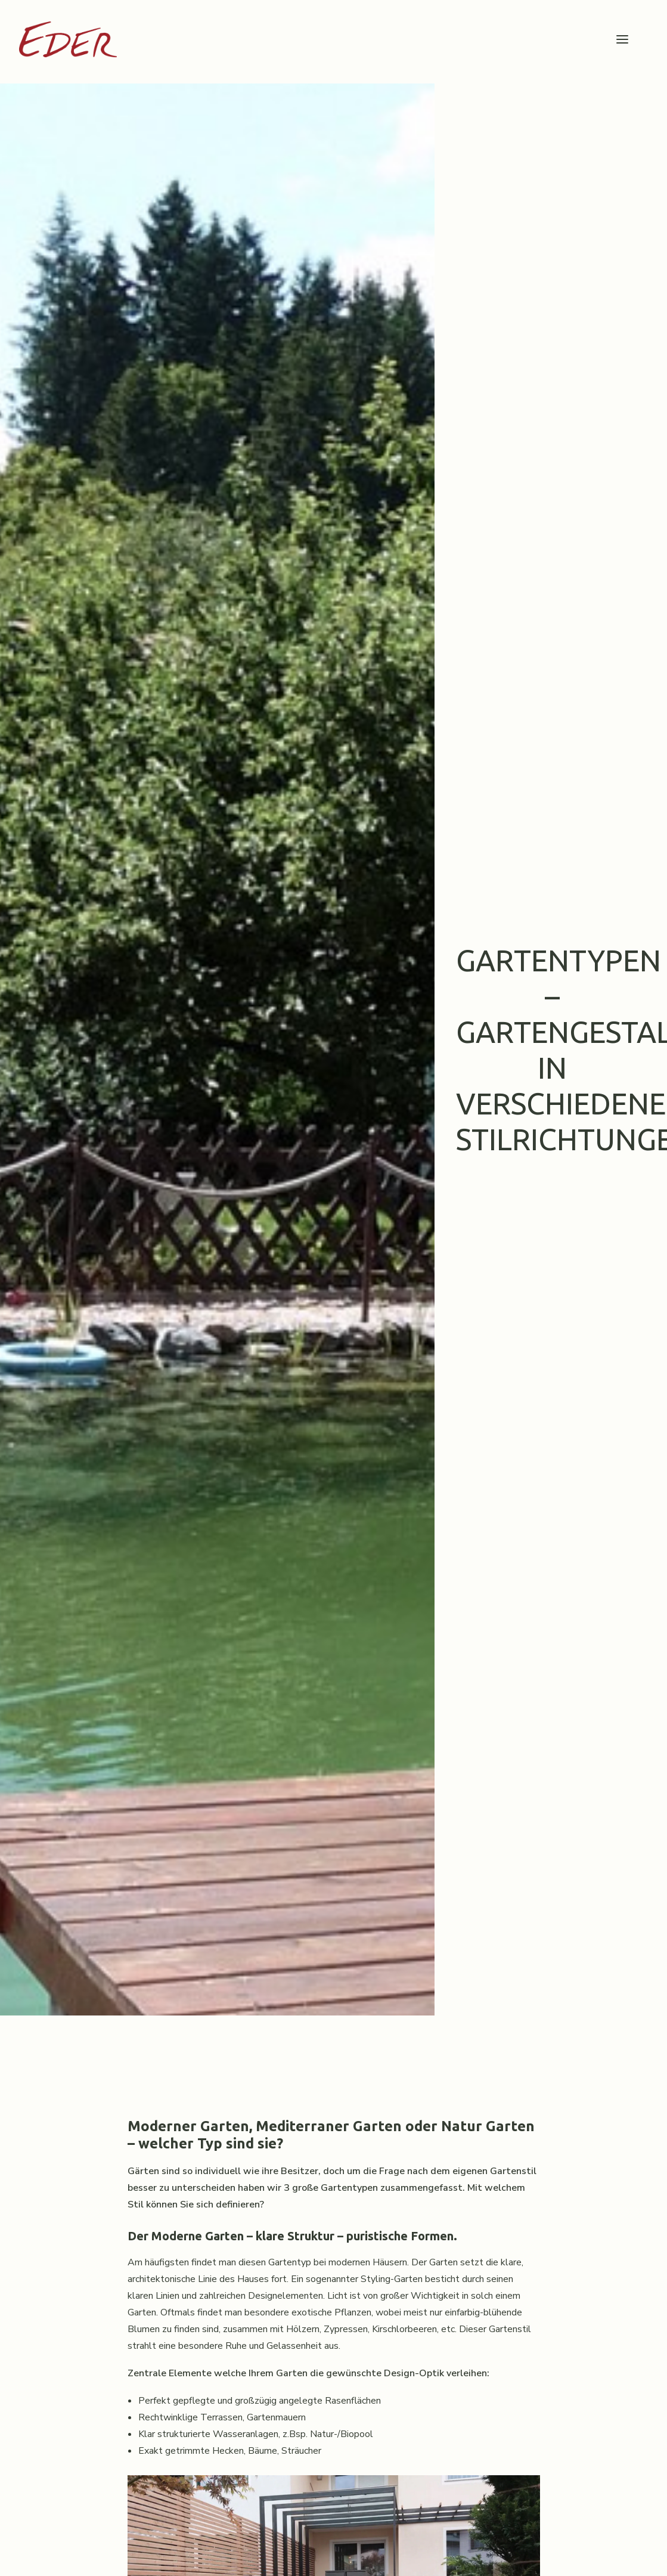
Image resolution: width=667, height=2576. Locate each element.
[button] (622, 39)
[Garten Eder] (68, 39)
